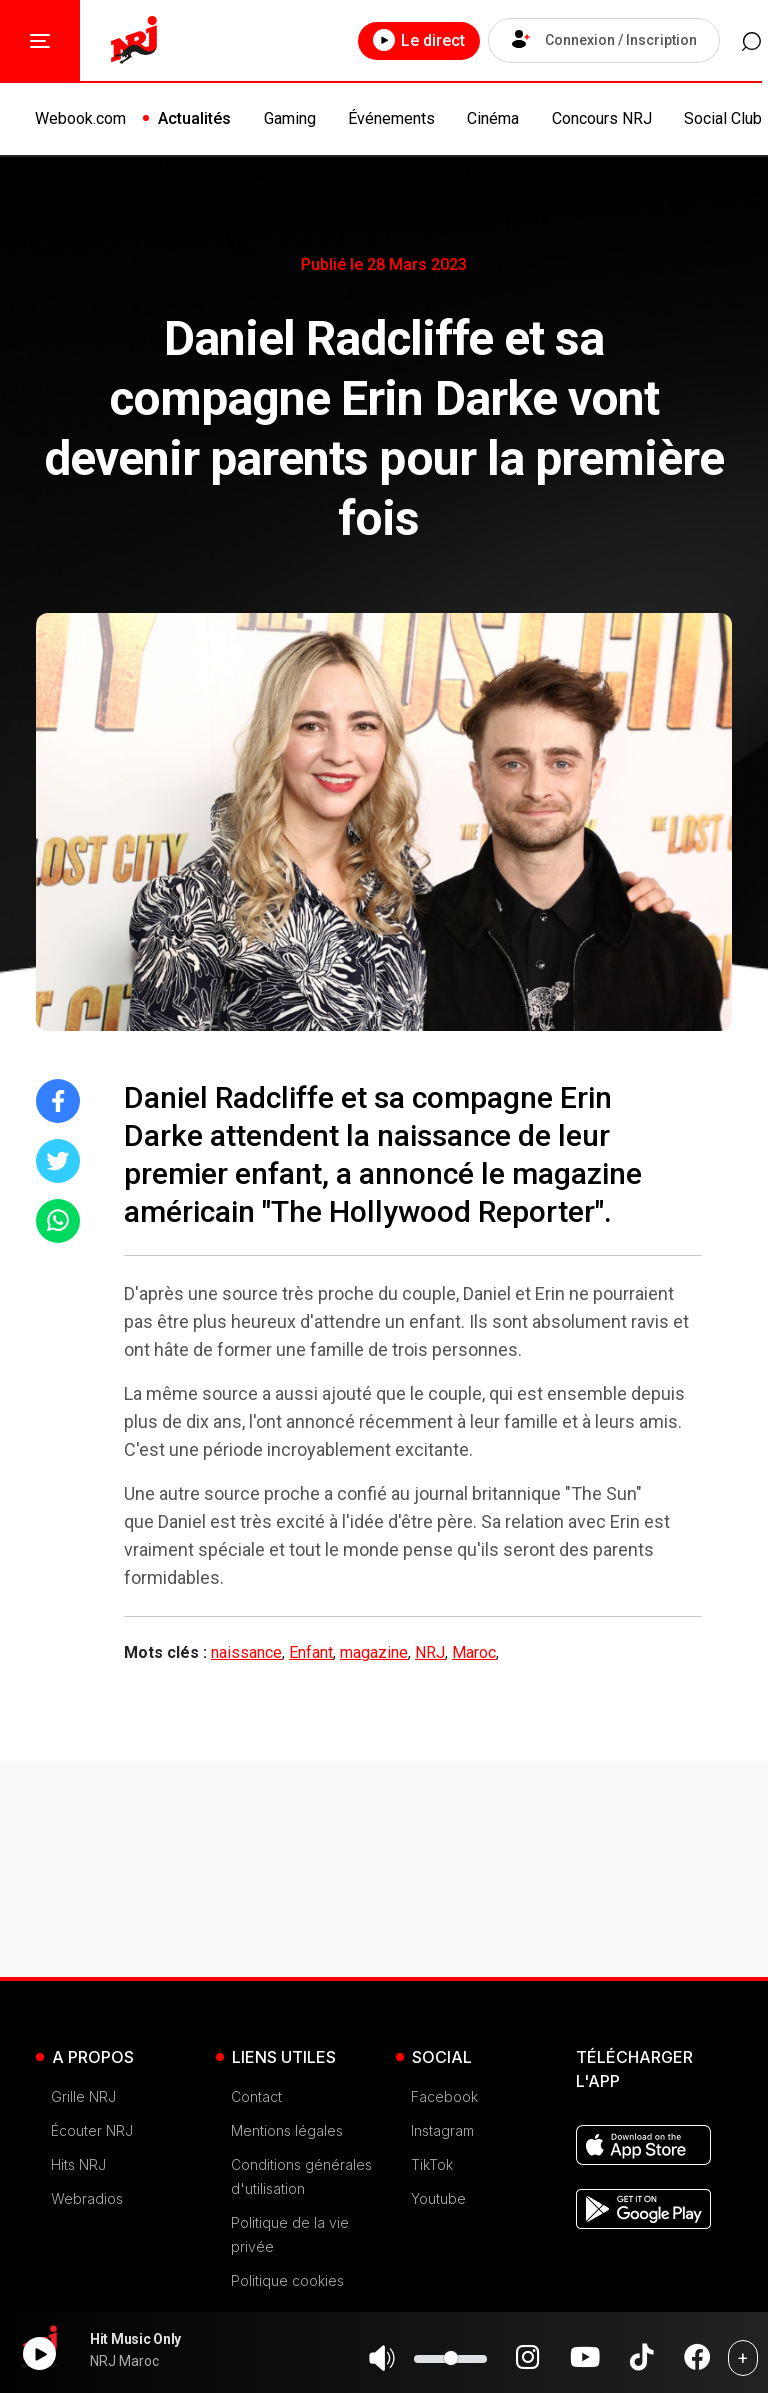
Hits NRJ (78, 2164)
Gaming (290, 118)
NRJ (430, 1652)
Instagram (442, 2130)
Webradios (87, 2198)
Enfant (311, 1652)
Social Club (723, 118)
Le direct (411, 40)
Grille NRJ (83, 2096)
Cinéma (493, 118)
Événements (391, 118)
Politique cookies (287, 2280)
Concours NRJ (602, 118)
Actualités (194, 118)
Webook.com (80, 118)
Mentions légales (287, 2130)
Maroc (474, 1652)
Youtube (438, 2198)
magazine (374, 1652)
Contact (256, 2096)
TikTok (432, 2164)
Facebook (444, 2096)
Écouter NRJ (92, 2130)
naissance (246, 1652)
